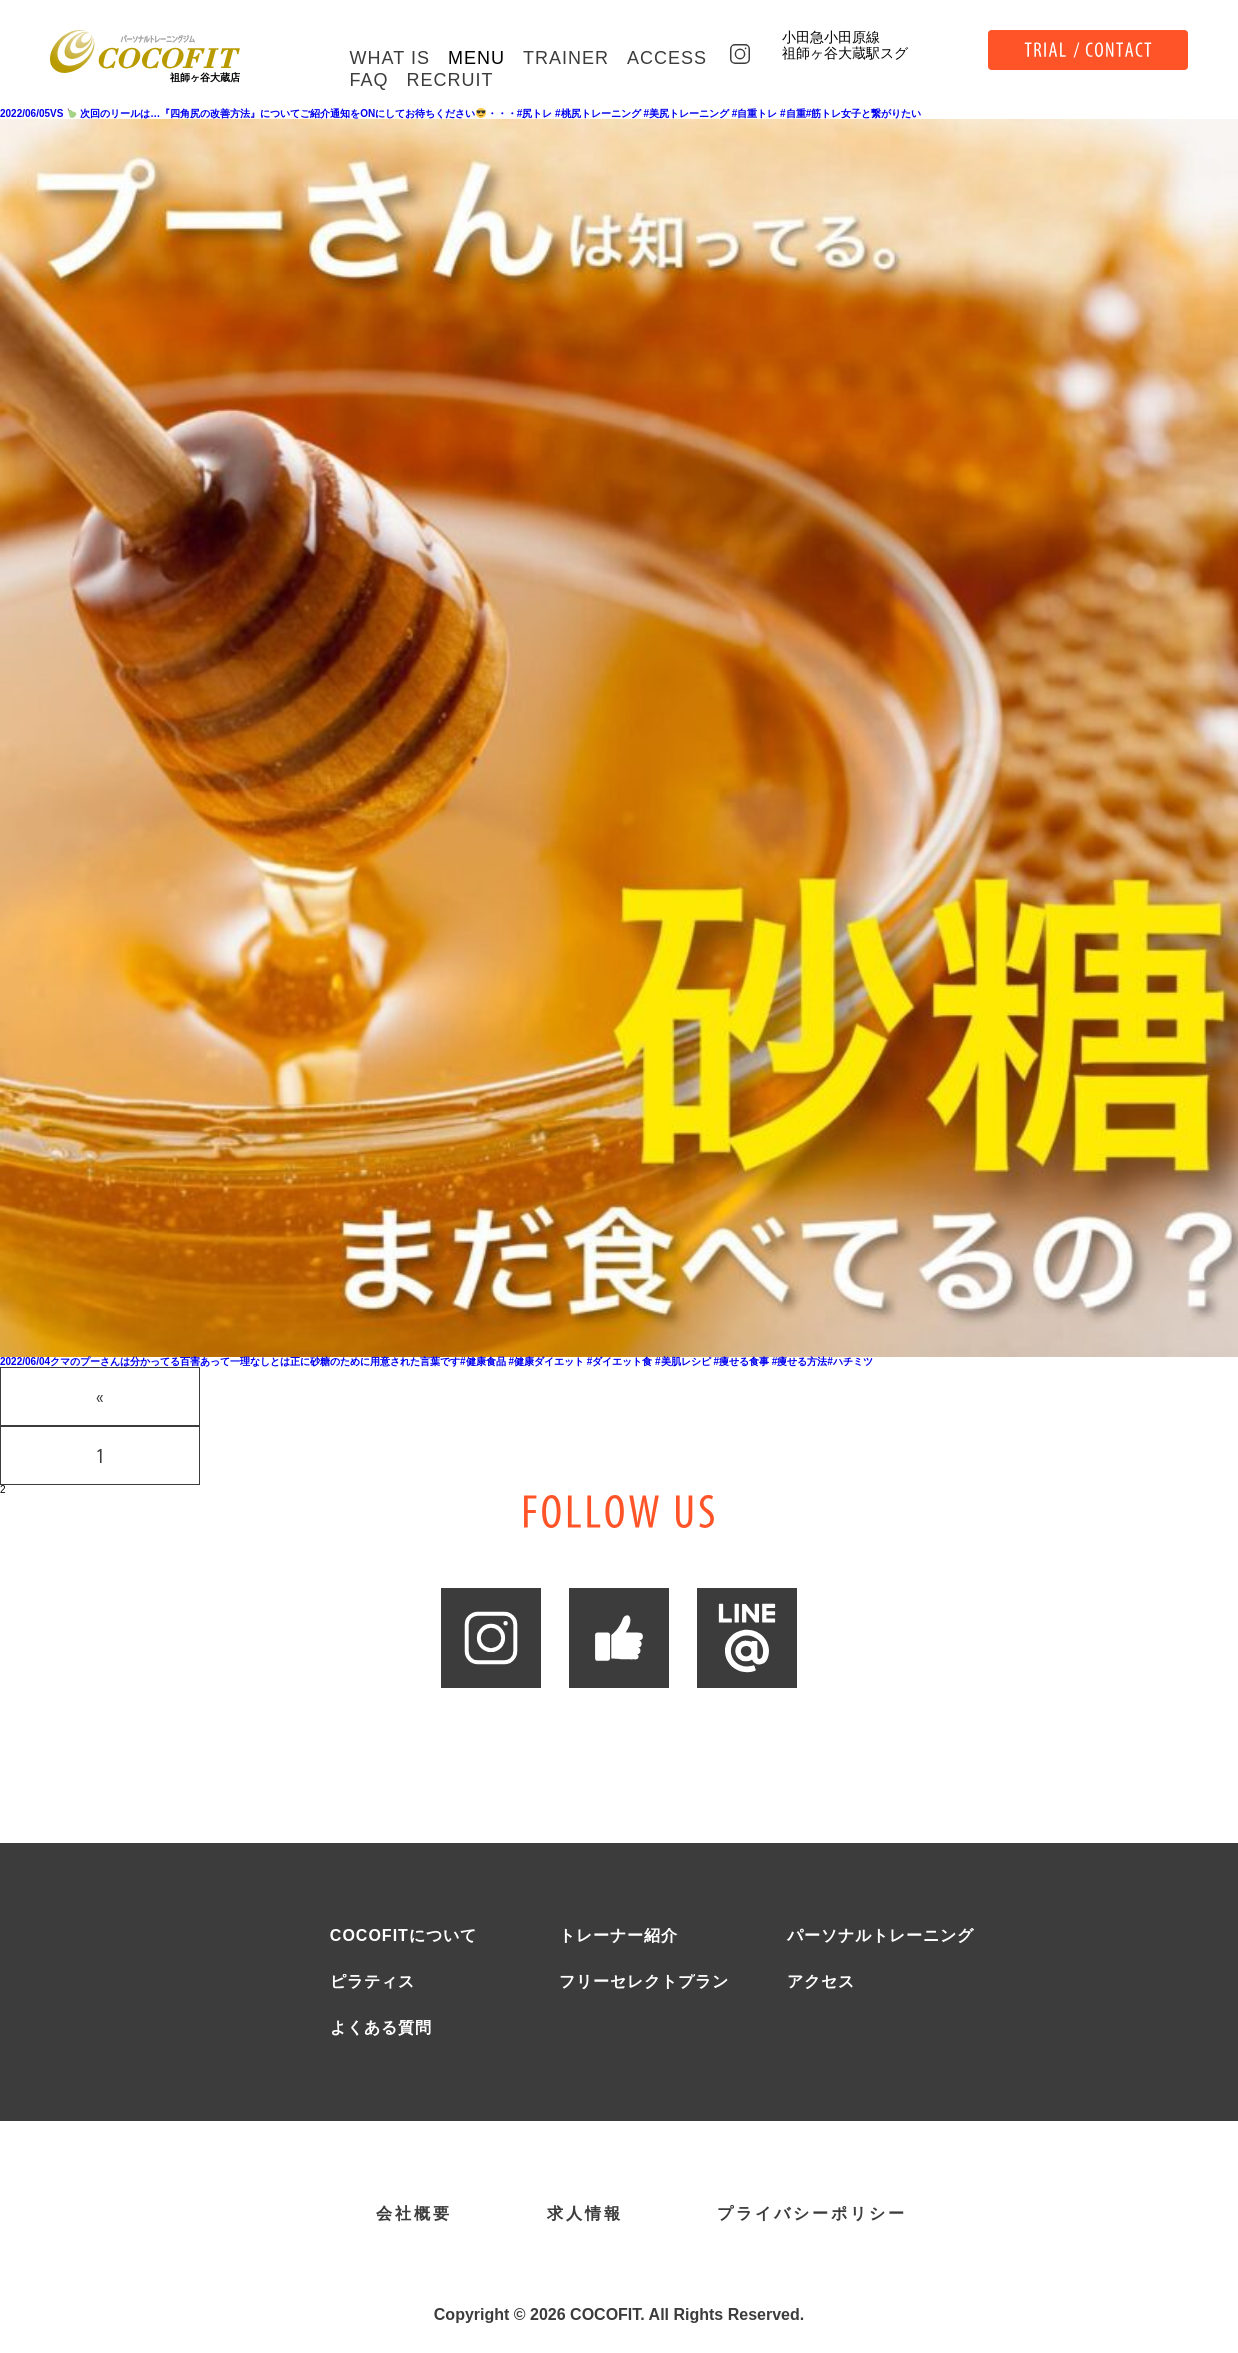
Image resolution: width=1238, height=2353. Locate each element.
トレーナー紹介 (618, 1936)
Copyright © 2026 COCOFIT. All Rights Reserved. (619, 2315)
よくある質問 (381, 2028)
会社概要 (414, 2214)
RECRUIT (450, 80)
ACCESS (667, 58)
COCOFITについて (403, 1936)
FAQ (369, 80)
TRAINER (566, 58)
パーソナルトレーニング (880, 1936)
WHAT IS (390, 58)
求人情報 (585, 2214)
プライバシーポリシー (812, 2214)
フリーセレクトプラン (644, 1982)
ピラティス (372, 1982)
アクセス (821, 1982)
